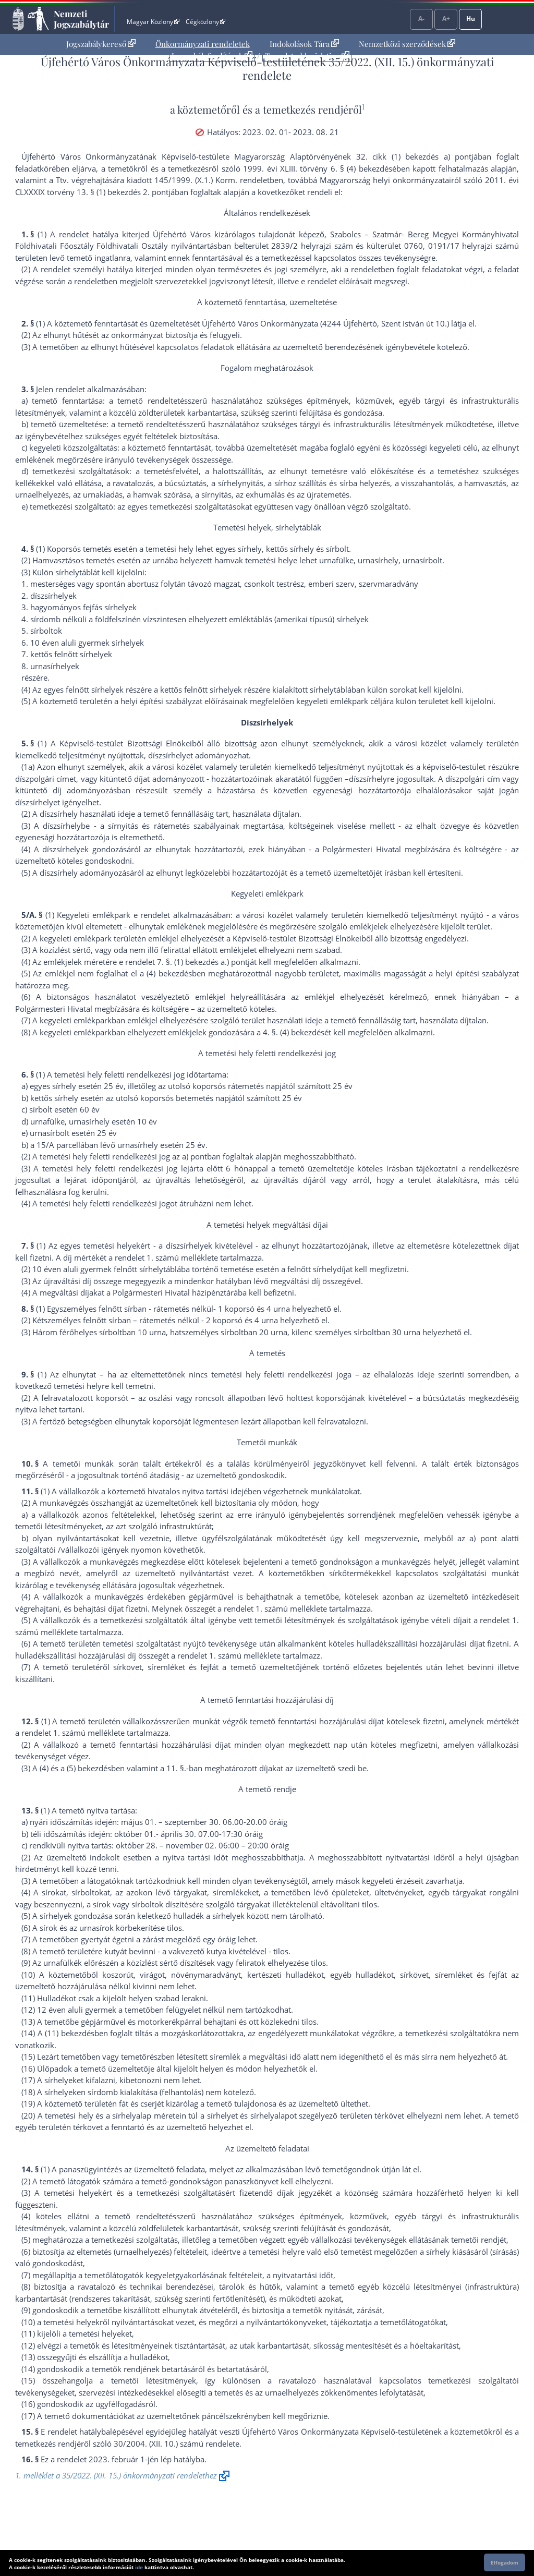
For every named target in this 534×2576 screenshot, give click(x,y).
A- (421, 18)
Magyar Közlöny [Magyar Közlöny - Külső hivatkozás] (153, 21)
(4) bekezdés (169, 973)
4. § (269, 1032)
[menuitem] (101, 44)
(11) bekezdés (69, 2033)
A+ (446, 18)
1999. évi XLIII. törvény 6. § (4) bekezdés (317, 168)
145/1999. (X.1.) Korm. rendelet (212, 180)
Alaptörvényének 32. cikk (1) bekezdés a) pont (381, 156)
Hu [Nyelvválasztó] (470, 18)
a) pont (482, 1538)
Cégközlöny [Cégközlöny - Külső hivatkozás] (205, 21)
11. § (175, 1768)
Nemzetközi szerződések (407, 44)
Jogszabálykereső (101, 44)
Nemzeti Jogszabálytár (81, 19)
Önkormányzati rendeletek (202, 44)
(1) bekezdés (196, 962)
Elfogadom (504, 2562)
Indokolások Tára (304, 44)
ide (139, 2567)
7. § (163, 962)
